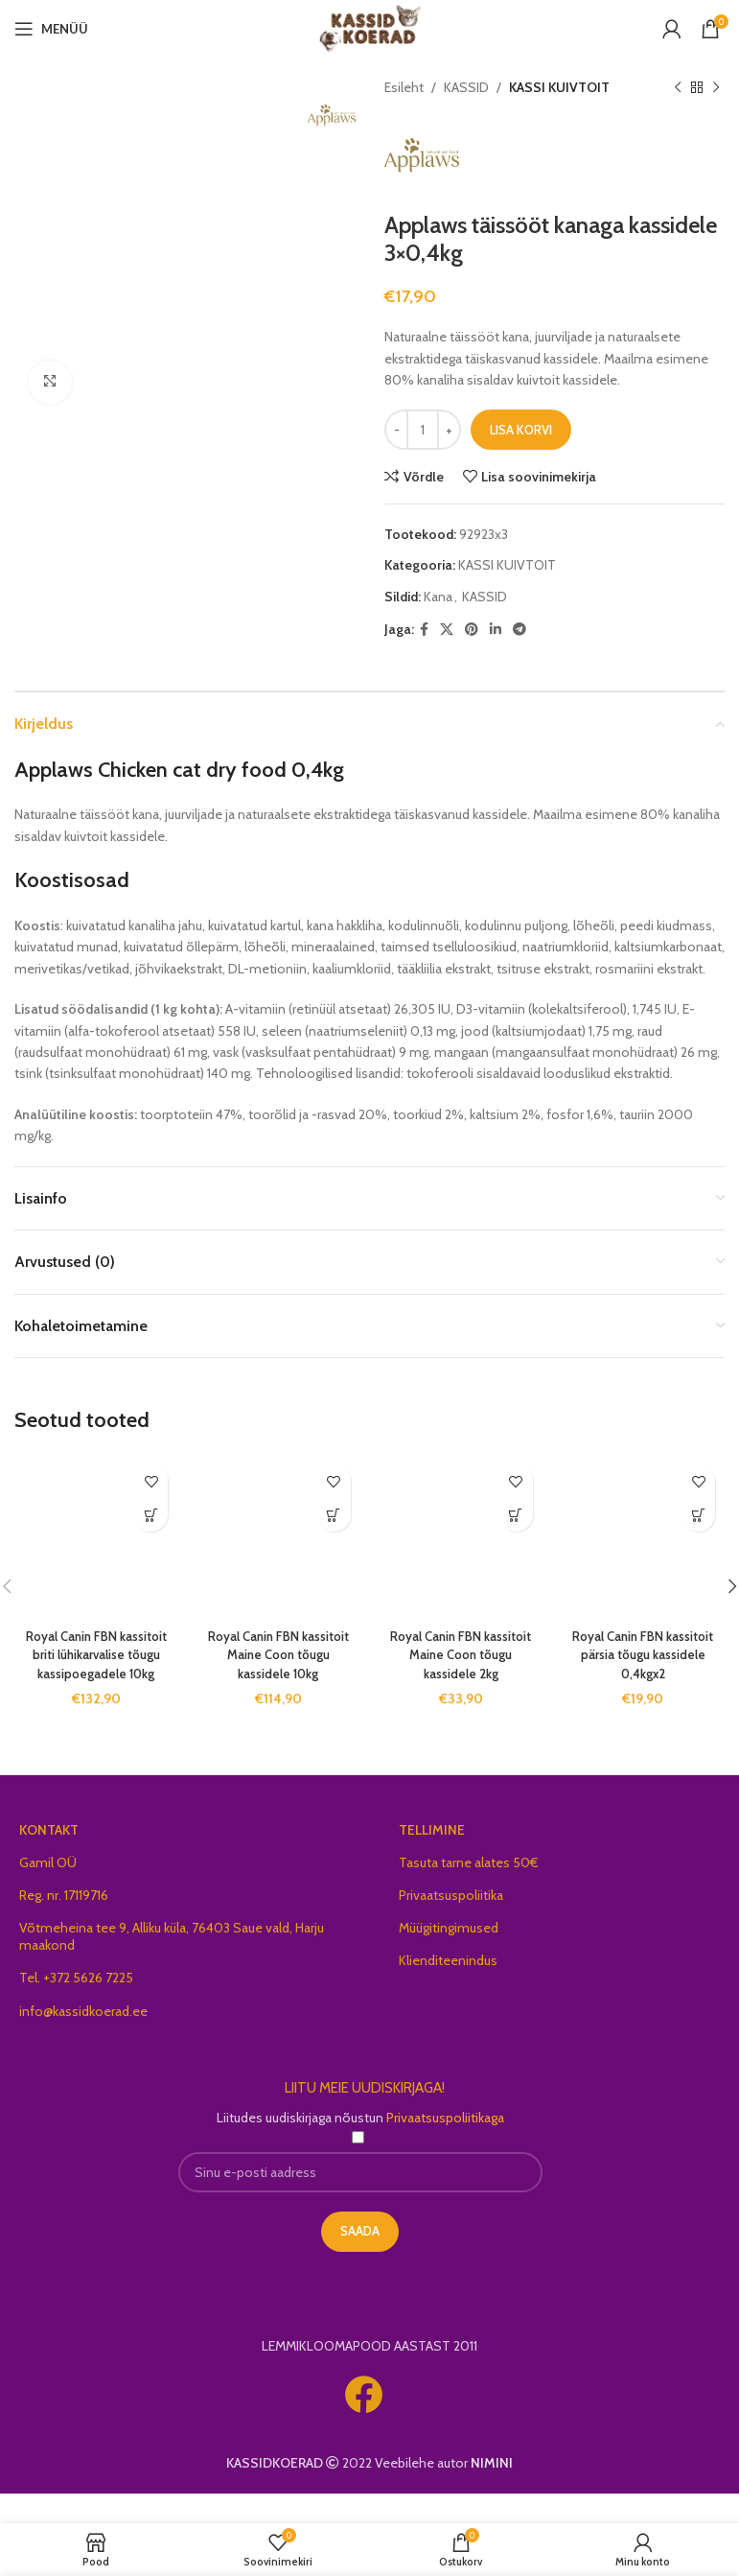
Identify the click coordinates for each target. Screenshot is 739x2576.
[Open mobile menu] (51, 29)
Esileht (404, 87)
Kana (438, 607)
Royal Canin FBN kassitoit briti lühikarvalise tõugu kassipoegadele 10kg (96, 1675)
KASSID (466, 87)
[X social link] (446, 641)
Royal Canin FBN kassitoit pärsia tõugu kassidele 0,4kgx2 (642, 1665)
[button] (151, 1526)
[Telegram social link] (519, 641)
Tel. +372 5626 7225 (76, 2008)
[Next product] (715, 87)
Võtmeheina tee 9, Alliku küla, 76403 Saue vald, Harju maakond (171, 1966)
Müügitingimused (448, 1957)
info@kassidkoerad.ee (83, 2040)
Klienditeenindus (448, 1990)
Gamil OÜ (48, 1892)
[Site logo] (369, 26)
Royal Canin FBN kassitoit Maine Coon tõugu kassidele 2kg (461, 1665)
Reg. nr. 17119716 (63, 1924)
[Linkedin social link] (495, 641)
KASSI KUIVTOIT (559, 87)
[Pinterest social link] (471, 641)
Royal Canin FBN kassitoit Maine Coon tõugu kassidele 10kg (278, 1665)
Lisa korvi (521, 440)
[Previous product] (676, 87)
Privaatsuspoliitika (451, 1924)
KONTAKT (49, 1859)
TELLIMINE (432, 1859)
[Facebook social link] (424, 641)
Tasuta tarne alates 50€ (469, 1892)
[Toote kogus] (422, 441)
